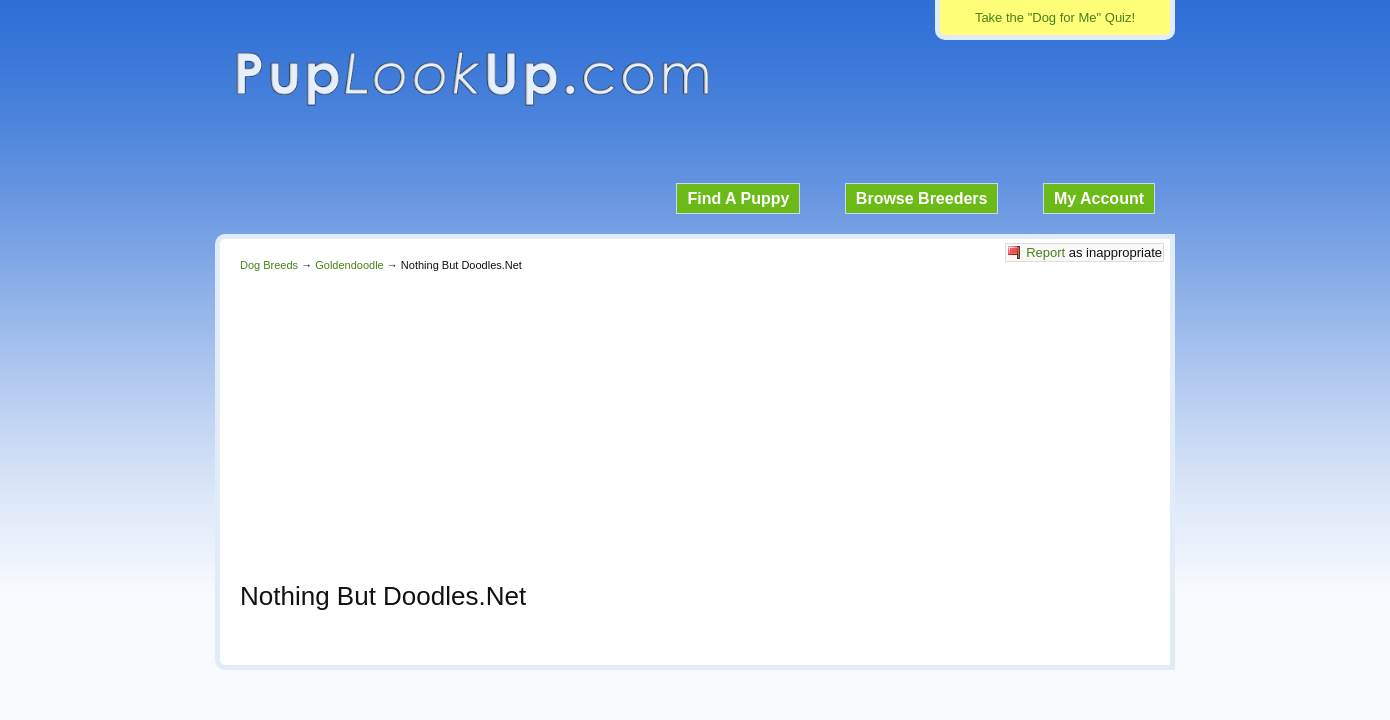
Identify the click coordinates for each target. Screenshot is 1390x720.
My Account (1099, 198)
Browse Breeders (922, 198)
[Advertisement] (695, 421)
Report (1045, 252)
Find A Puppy (738, 198)
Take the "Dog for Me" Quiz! (1055, 17)
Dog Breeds (269, 265)
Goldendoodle (349, 265)
